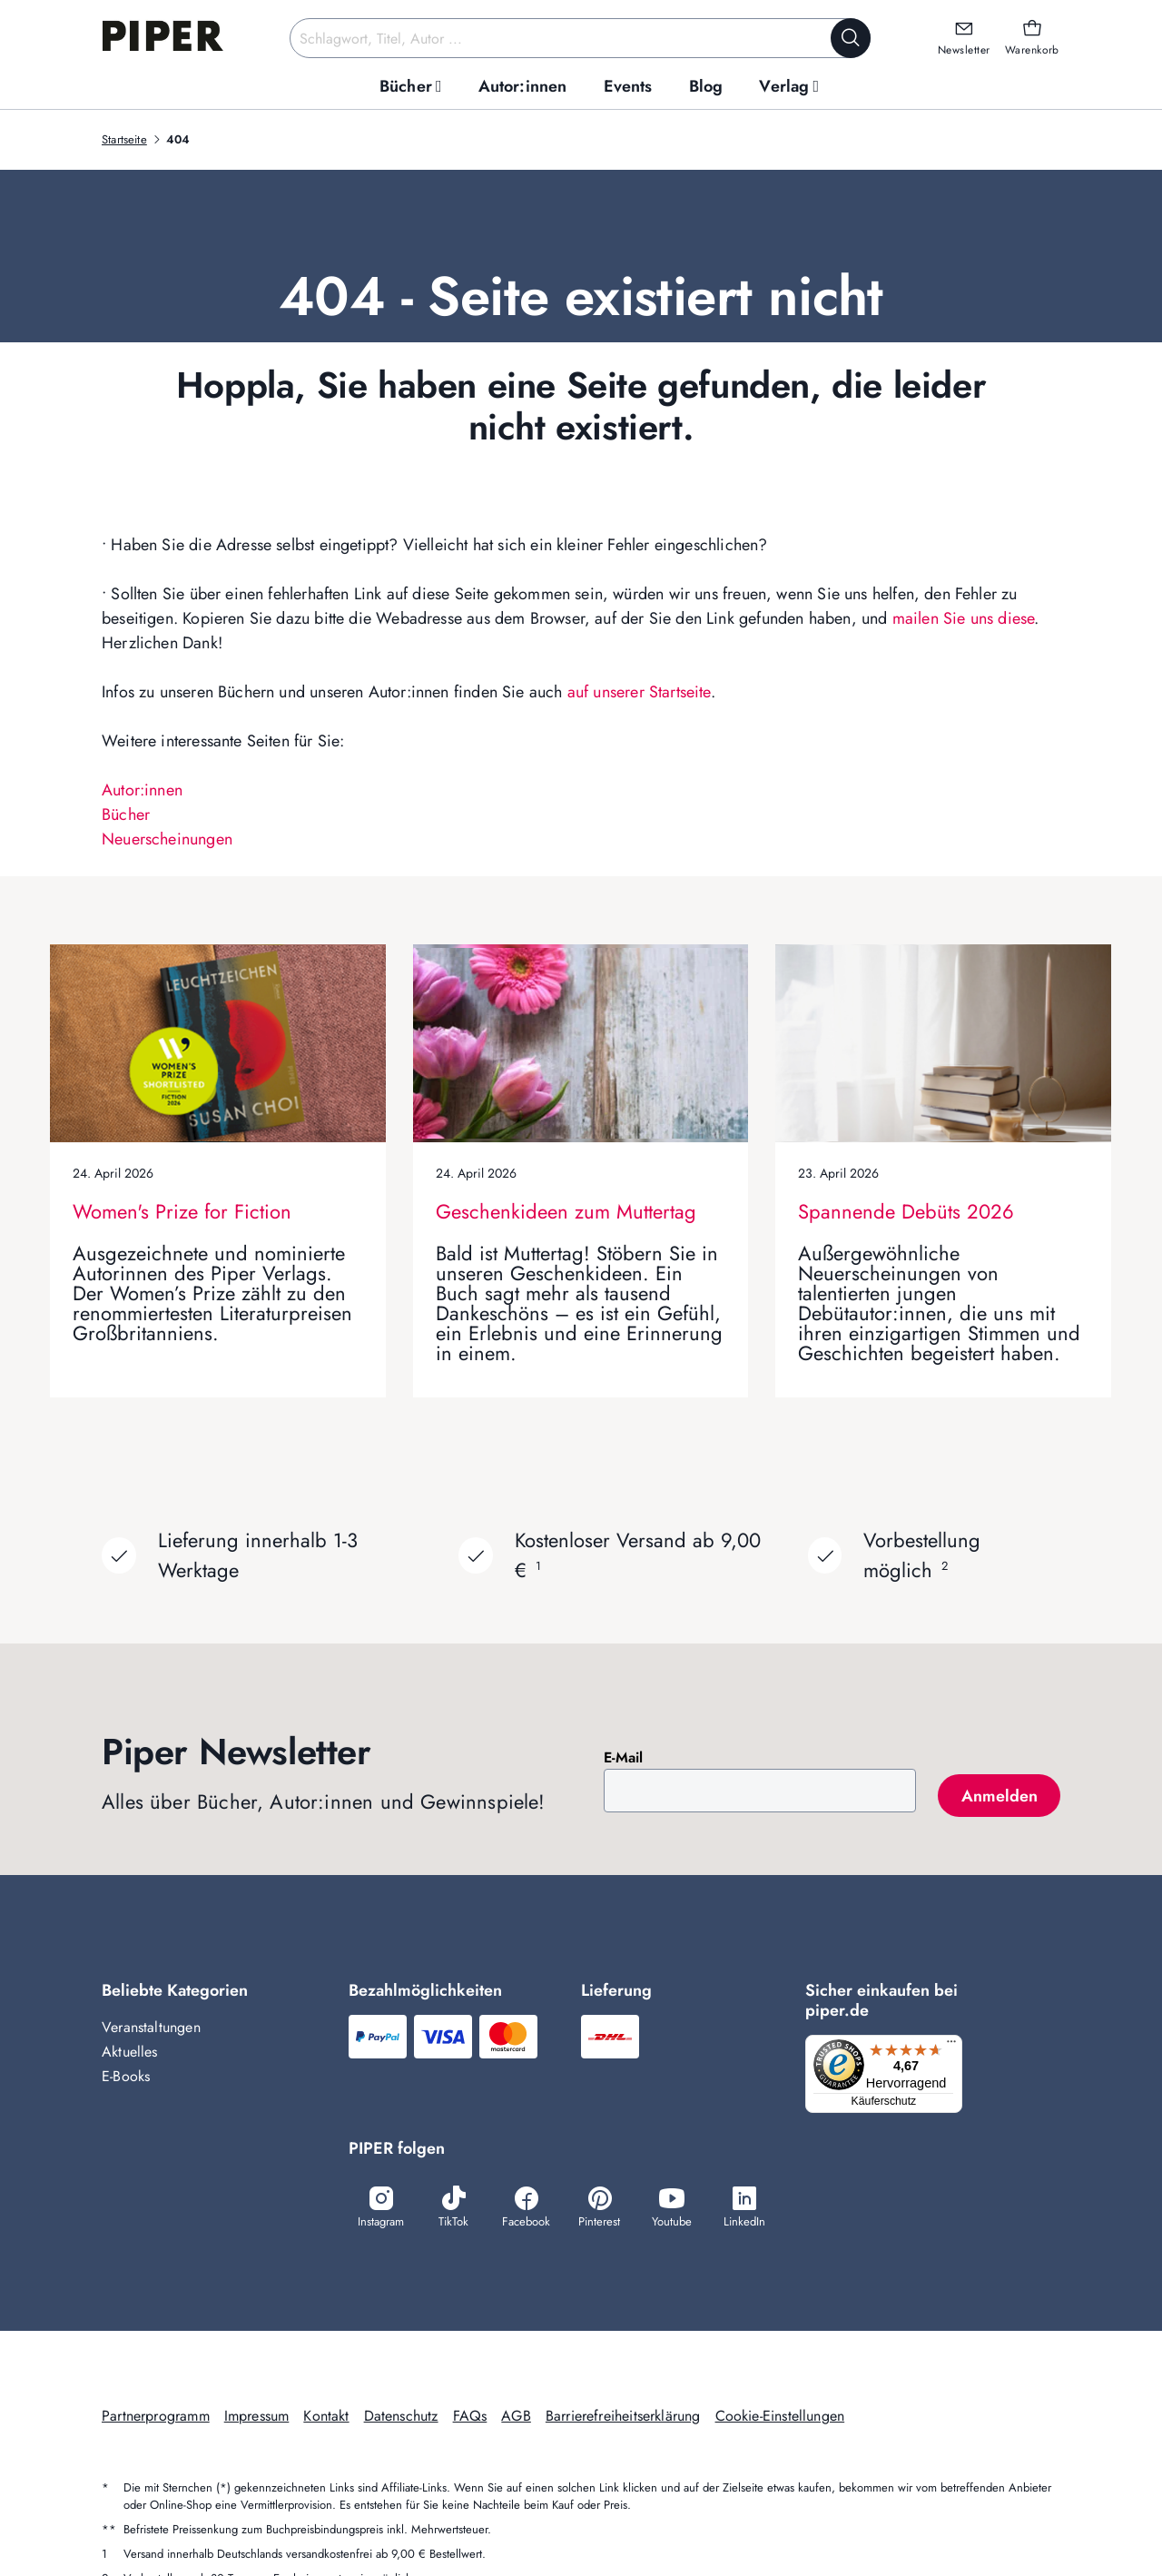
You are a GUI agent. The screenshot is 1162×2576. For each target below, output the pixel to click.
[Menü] (957, 2046)
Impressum (257, 2417)
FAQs (470, 2417)
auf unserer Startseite (639, 692)
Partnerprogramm (156, 2417)
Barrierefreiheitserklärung (623, 2417)
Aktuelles (130, 2051)
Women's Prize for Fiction (182, 1211)
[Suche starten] (851, 38)
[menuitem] (410, 86)
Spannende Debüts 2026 (906, 1211)
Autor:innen (142, 790)
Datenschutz (401, 2417)
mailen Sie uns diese (963, 618)
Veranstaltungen (151, 2027)
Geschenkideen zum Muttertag (566, 1211)
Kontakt (326, 2417)
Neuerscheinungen (167, 839)
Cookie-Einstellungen (780, 2417)
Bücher (126, 814)
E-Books (126, 2076)
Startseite (124, 139)
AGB (516, 2417)
